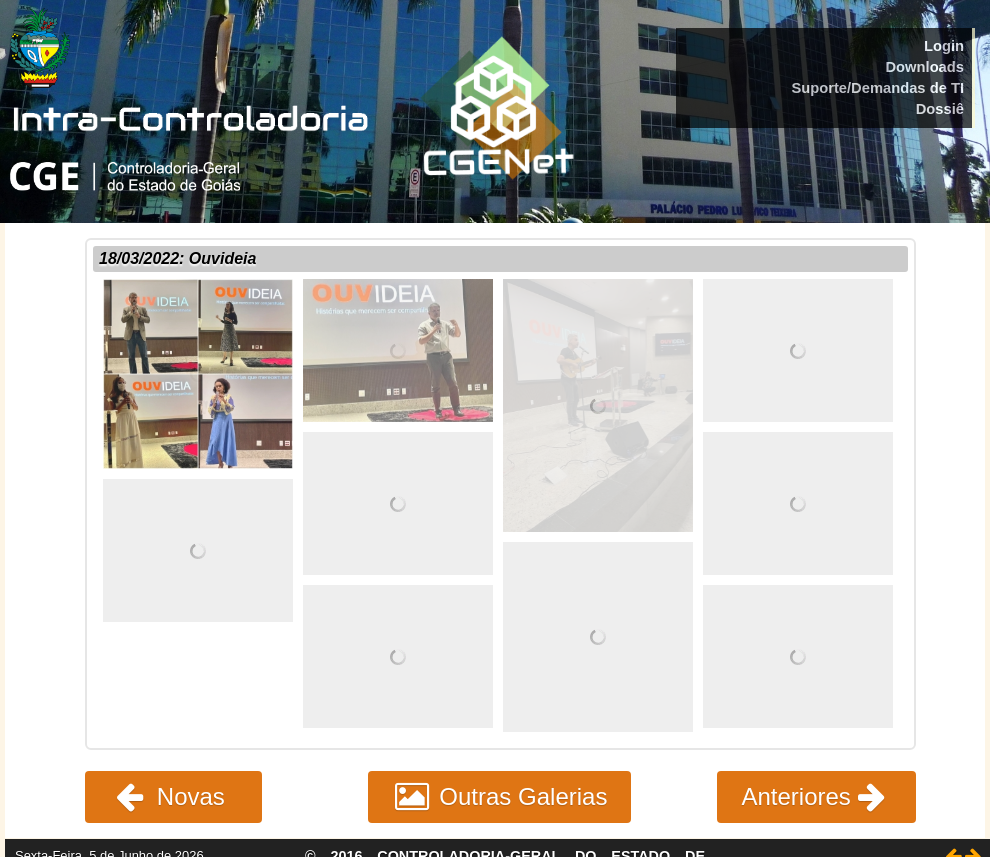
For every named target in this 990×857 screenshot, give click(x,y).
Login (944, 46)
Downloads (924, 67)
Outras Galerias (500, 796)
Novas (173, 796)
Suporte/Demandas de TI (877, 88)
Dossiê (940, 109)
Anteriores (816, 796)
